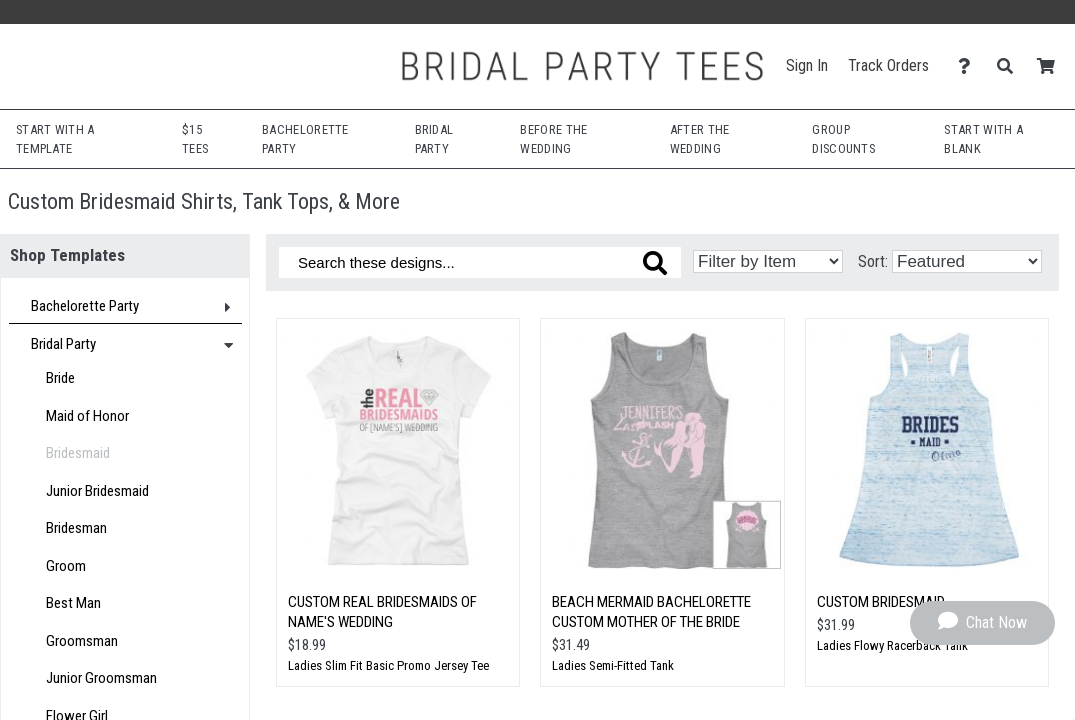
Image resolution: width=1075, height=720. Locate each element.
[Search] (1010, 66)
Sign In (807, 65)
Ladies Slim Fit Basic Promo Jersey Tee (388, 665)
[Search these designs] (480, 262)
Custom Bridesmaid (881, 602)
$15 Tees (195, 139)
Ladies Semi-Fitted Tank (613, 665)
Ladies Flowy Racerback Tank (892, 645)
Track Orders (888, 65)
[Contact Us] (969, 66)
